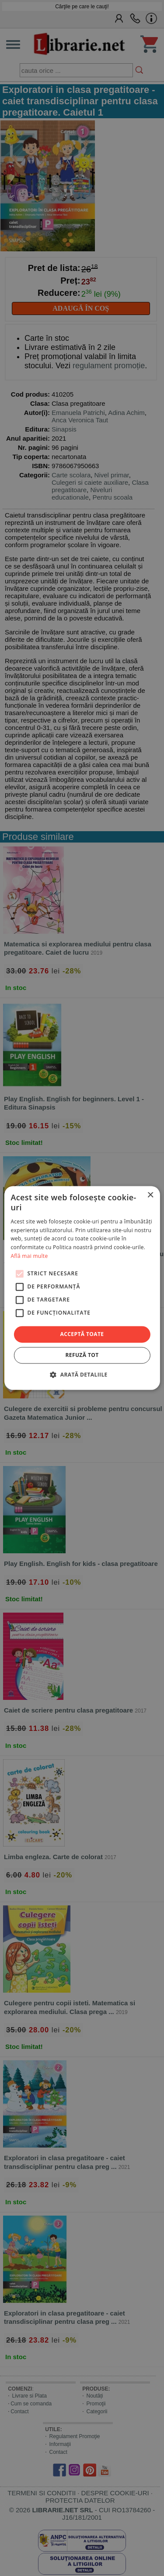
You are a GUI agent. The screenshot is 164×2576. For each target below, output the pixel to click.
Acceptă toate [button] (82, 1334)
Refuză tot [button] (81, 1355)
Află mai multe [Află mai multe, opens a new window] (29, 1256)
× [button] (150, 1195)
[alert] (82, 1288)
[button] (81, 1374)
